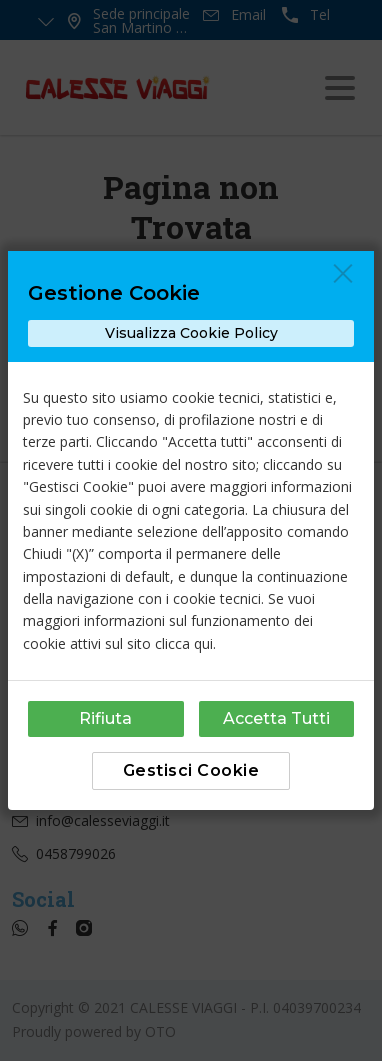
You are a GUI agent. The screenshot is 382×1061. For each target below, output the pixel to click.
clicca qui (184, 643)
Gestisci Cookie (191, 770)
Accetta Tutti (276, 718)
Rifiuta (105, 718)
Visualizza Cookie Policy (191, 333)
